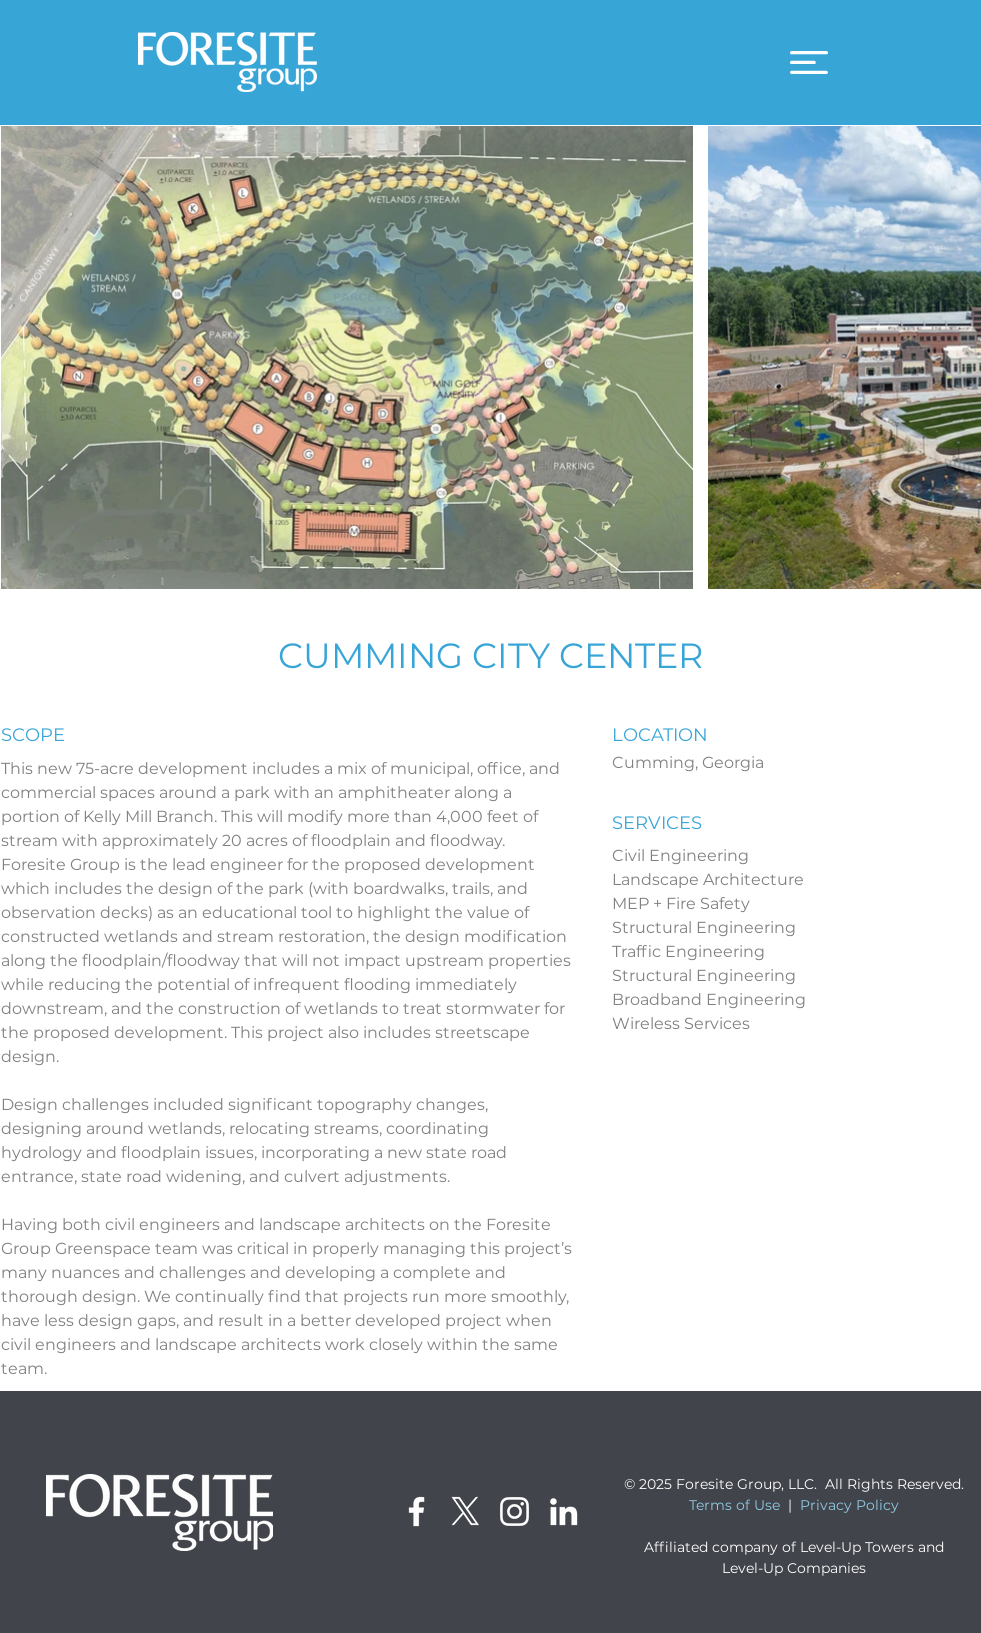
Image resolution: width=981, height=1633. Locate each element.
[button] (809, 62)
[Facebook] (416, 1511)
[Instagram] (514, 1511)
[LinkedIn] (563, 1511)
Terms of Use (734, 1505)
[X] (465, 1511)
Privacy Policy (849, 1505)
